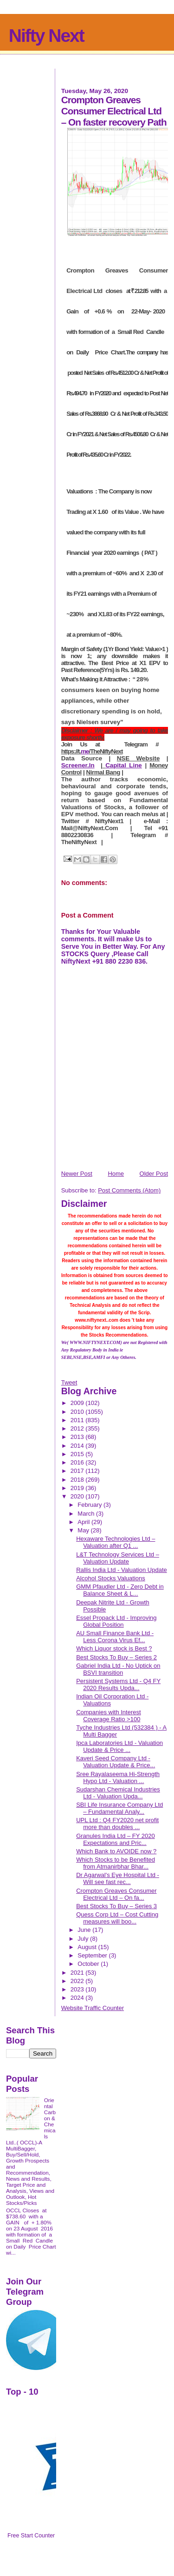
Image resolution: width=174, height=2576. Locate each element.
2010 (78, 1411)
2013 (78, 1436)
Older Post (154, 1173)
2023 (78, 1989)
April (84, 1521)
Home (116, 1173)
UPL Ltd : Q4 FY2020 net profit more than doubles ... (117, 1823)
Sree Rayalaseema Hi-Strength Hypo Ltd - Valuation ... (118, 1777)
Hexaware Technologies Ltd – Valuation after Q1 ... (115, 1542)
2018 (78, 1479)
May (83, 1530)
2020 (78, 1496)
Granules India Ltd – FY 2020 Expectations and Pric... (115, 1839)
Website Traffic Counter (92, 2007)
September (93, 1955)
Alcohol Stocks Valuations (110, 1578)
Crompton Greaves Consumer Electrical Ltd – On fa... (116, 1894)
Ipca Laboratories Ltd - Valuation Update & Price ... (119, 1746)
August (87, 1947)
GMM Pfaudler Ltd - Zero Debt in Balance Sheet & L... (120, 1590)
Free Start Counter (31, 2535)
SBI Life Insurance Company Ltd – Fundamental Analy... (119, 1808)
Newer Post (76, 1173)
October (89, 1963)
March (86, 1513)
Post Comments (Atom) (129, 1190)
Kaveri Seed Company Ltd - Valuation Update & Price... (115, 1762)
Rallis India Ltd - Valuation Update (121, 1569)
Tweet (69, 1382)
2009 (78, 1402)
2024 (78, 1997)
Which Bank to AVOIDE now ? (116, 1851)
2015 (78, 1454)
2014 (78, 1445)
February (90, 1504)
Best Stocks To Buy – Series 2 (116, 1657)
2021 (78, 1972)
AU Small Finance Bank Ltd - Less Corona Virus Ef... (115, 1637)
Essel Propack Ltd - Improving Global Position (116, 1621)
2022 (78, 1980)
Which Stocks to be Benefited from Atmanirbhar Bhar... (115, 1863)
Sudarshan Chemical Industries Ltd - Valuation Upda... (118, 1793)
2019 (78, 1487)
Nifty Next (46, 36)
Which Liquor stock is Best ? (114, 1648)
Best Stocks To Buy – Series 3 (116, 1906)
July (83, 1938)
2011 (78, 1420)
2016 (78, 1462)
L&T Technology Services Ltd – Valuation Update (117, 1558)
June (84, 1929)
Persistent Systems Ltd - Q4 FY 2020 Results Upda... (118, 1684)
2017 (78, 1470)
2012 (78, 1428)
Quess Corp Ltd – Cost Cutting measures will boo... (117, 1918)
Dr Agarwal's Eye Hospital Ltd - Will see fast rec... (117, 1878)
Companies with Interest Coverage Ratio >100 (108, 1716)
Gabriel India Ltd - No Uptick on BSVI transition (118, 1669)
